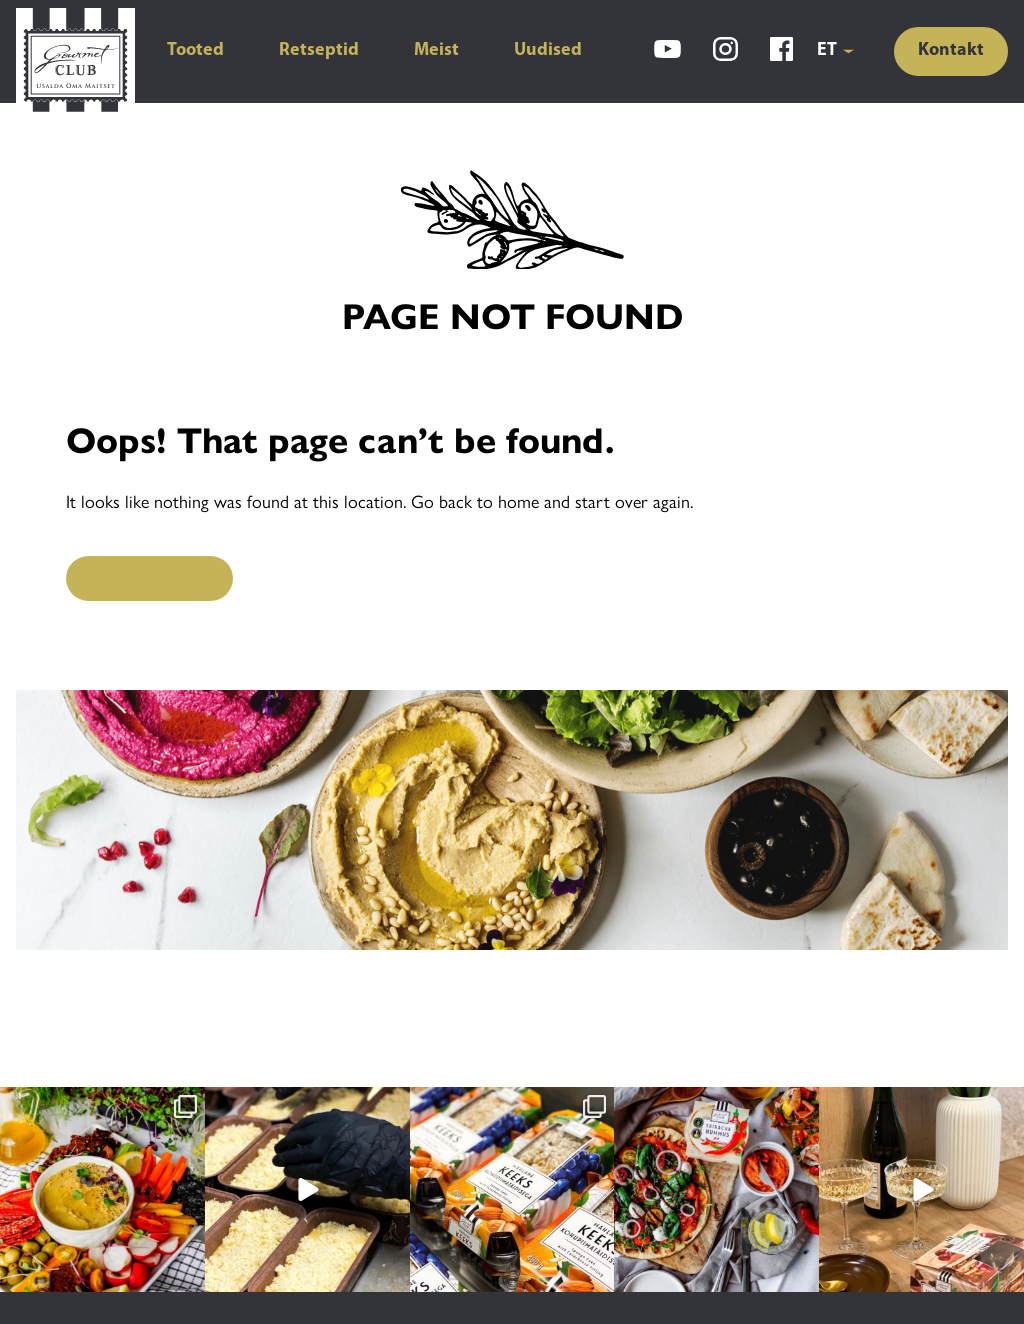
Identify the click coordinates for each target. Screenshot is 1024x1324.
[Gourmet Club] (75, 62)
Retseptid (319, 50)
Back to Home (149, 577)
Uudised (548, 50)
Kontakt (951, 50)
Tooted (195, 50)
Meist (436, 50)
